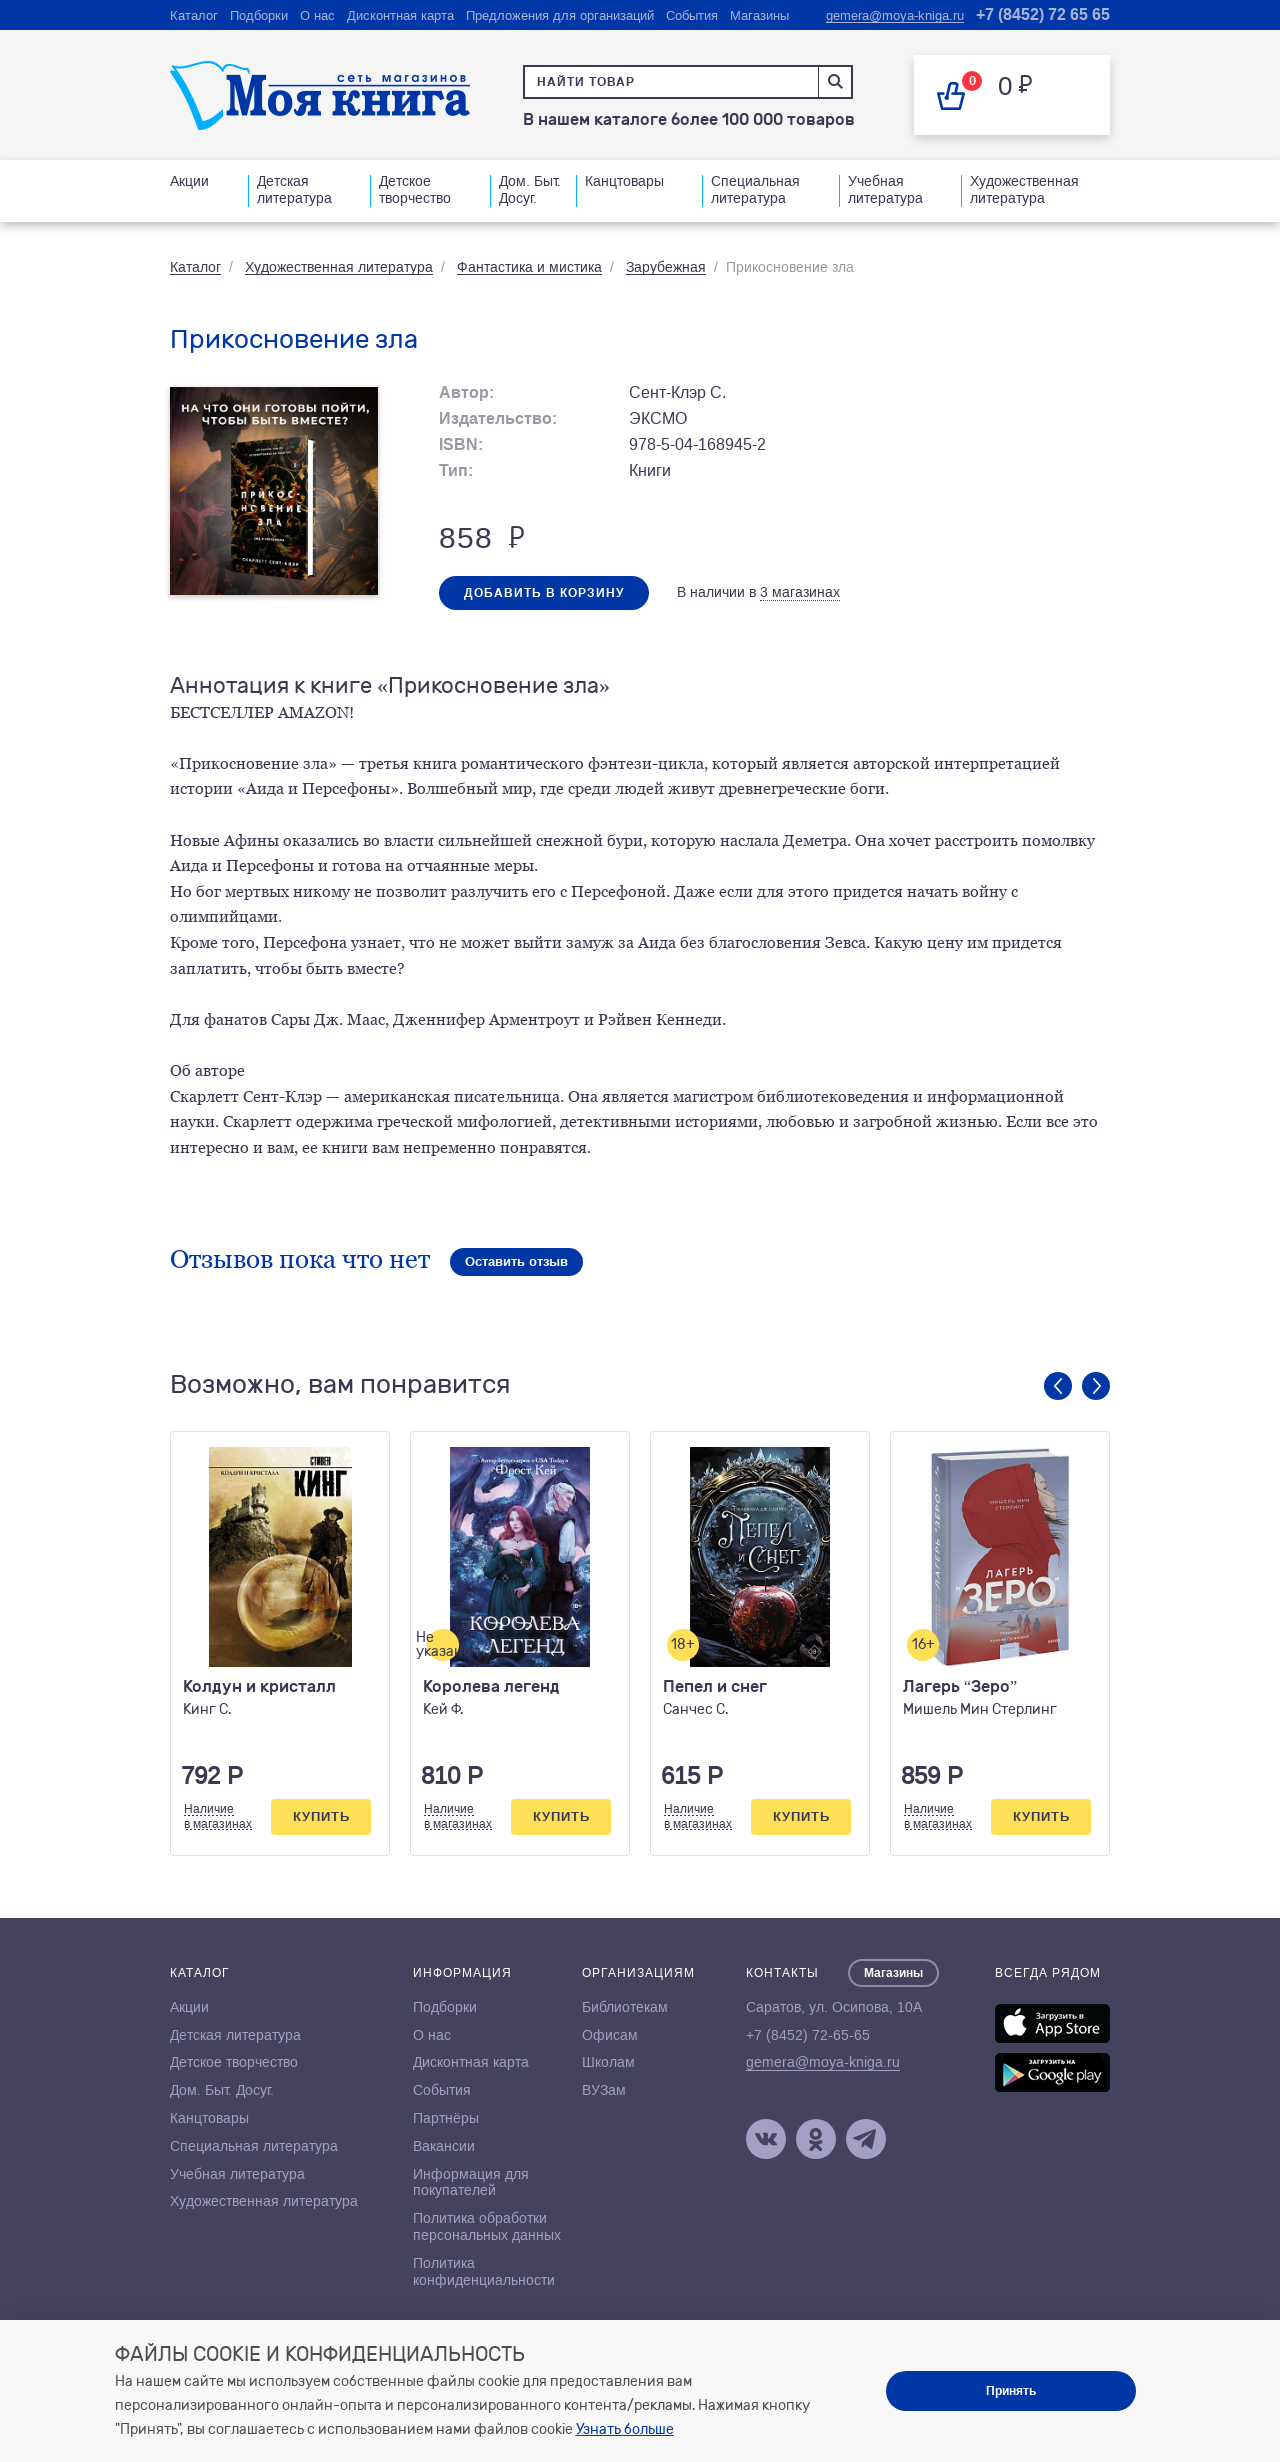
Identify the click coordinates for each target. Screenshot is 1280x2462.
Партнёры (446, 2118)
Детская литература (294, 189)
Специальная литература (755, 189)
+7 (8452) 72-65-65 (808, 2035)
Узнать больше (625, 2429)
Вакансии (444, 2146)
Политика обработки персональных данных (487, 2226)
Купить (321, 1816)
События (692, 15)
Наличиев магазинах (218, 1816)
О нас (317, 15)
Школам (608, 2062)
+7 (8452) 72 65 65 (1043, 14)
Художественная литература (1024, 189)
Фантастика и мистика (529, 267)
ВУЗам (604, 2090)
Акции (189, 181)
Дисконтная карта (400, 15)
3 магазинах (800, 592)
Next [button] (1096, 1386)
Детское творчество (415, 189)
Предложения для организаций (560, 15)
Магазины (759, 15)
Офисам (610, 2035)
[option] (280, 1643)
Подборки (259, 15)
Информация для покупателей (471, 2182)
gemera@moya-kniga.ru (895, 15)
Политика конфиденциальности (484, 2271)
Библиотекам (625, 2007)
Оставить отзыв (516, 1261)
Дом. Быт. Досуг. (530, 189)
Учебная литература (885, 189)
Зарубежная (666, 267)
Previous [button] (1058, 1386)
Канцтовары (624, 181)
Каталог (194, 15)
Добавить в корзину (544, 593)
